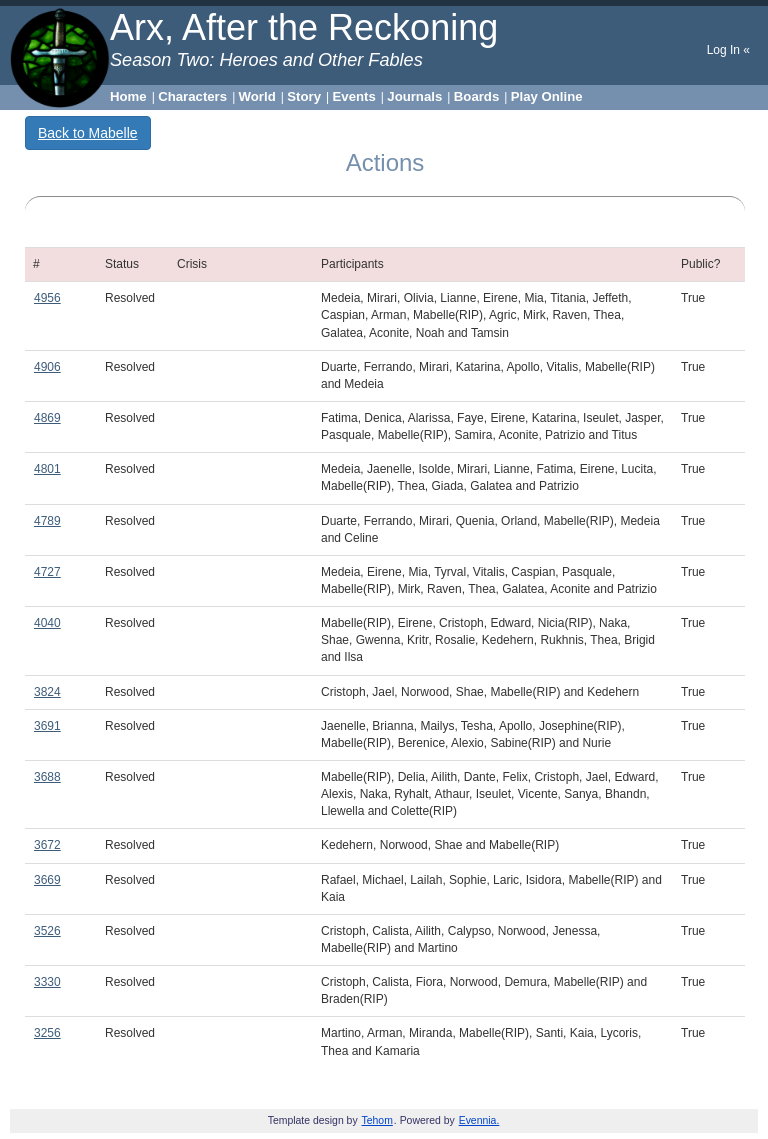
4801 (47, 469)
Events (354, 96)
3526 (47, 931)
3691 (47, 726)
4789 (47, 521)
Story (304, 96)
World (257, 96)
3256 (47, 1033)
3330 (47, 982)
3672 (47, 845)
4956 (47, 298)
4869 (47, 418)
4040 (47, 623)
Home (128, 96)
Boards (476, 96)
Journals (414, 96)
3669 (47, 880)
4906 (47, 367)
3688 (47, 777)
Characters (192, 96)
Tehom (377, 1120)
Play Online (547, 96)
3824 (47, 692)
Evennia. (479, 1120)
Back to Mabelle (88, 133)
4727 (47, 572)
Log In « (728, 50)
